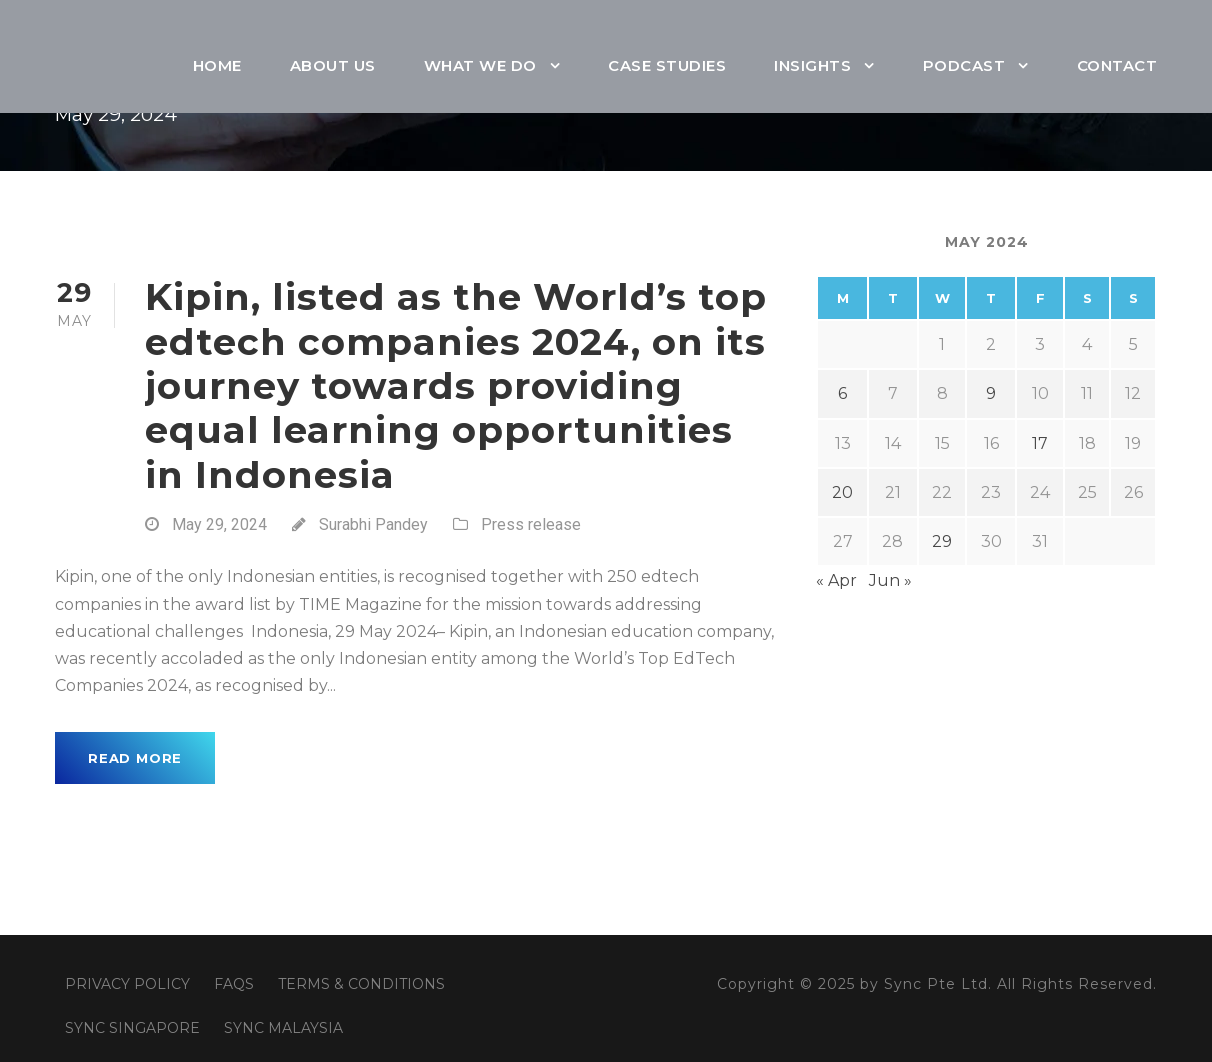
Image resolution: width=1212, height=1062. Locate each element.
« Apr (836, 580)
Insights (812, 65)
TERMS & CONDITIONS (361, 984)
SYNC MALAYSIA (283, 1028)
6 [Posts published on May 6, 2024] (842, 393)
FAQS (234, 984)
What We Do (480, 65)
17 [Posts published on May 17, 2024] (1040, 443)
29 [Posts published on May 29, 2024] (942, 541)
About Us (333, 65)
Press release (531, 524)
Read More (135, 758)
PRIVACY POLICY (127, 984)
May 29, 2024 (219, 524)
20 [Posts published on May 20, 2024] (842, 492)
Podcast (964, 65)
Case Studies (667, 65)
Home (217, 65)
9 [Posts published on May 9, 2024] (991, 393)
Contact (1117, 65)
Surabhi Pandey (373, 524)
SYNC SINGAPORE (132, 1028)
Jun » (890, 580)
